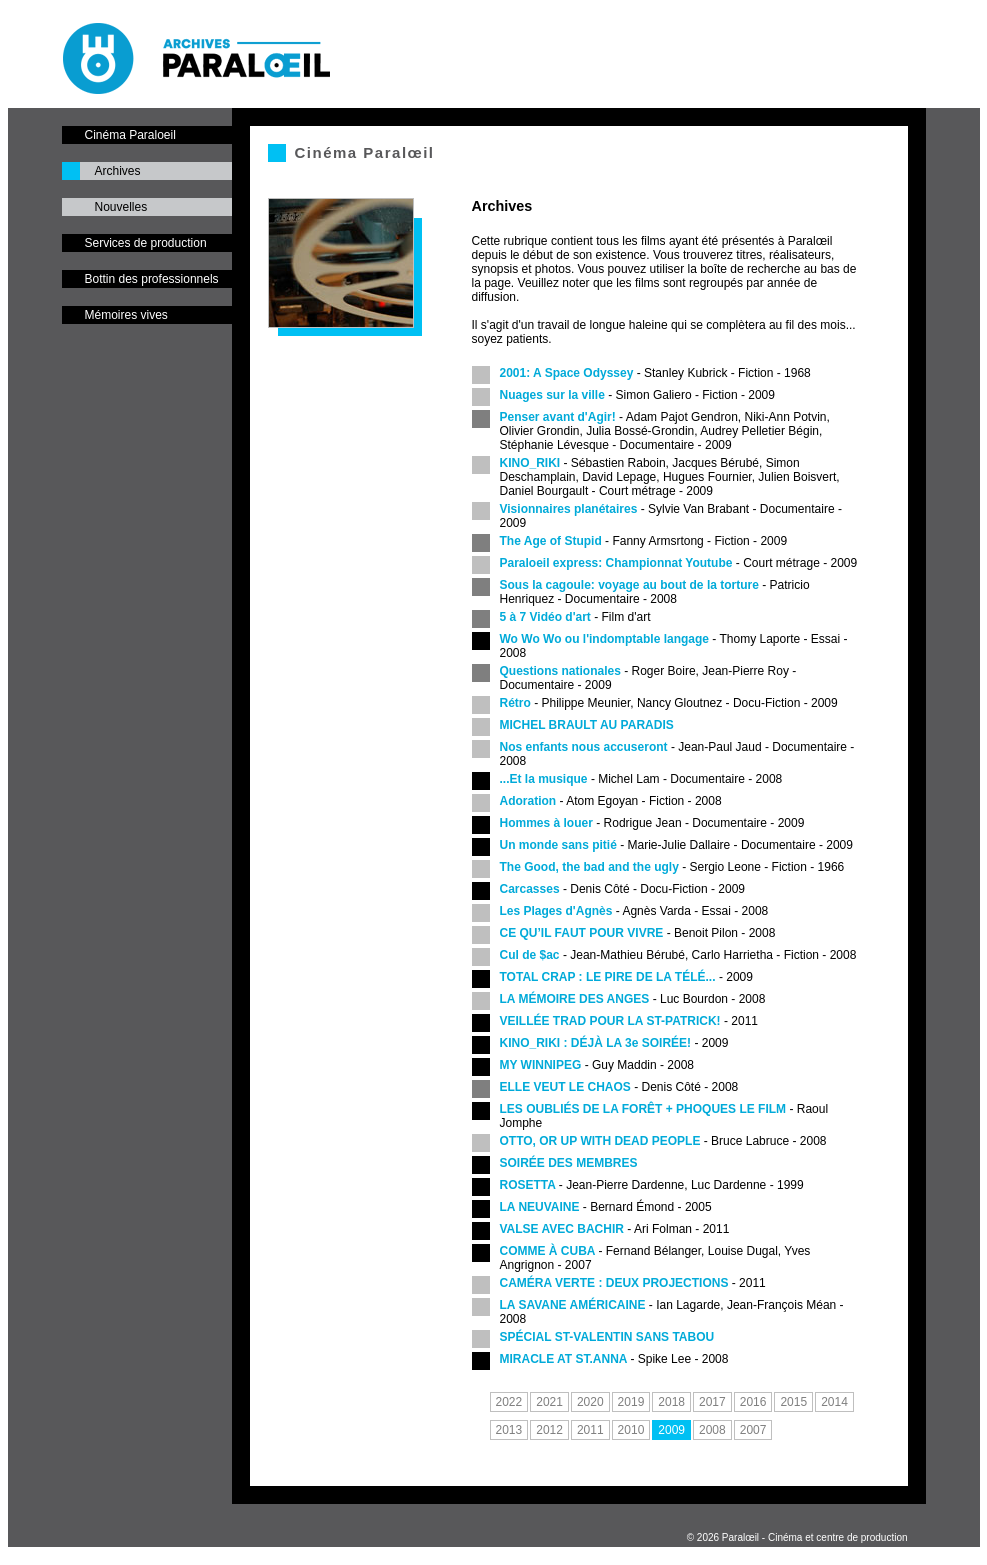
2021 (549, 1402)
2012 (549, 1430)
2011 (590, 1430)
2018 (671, 1402)
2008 (712, 1430)
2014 (834, 1402)
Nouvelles (121, 207)
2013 (509, 1430)
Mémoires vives (126, 315)
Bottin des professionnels (152, 279)
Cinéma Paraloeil (130, 135)
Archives (118, 171)
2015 (793, 1402)
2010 (631, 1430)
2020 (590, 1402)
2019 (631, 1402)
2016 (753, 1402)
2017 (712, 1402)
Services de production (146, 243)
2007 (753, 1430)
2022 (509, 1402)
